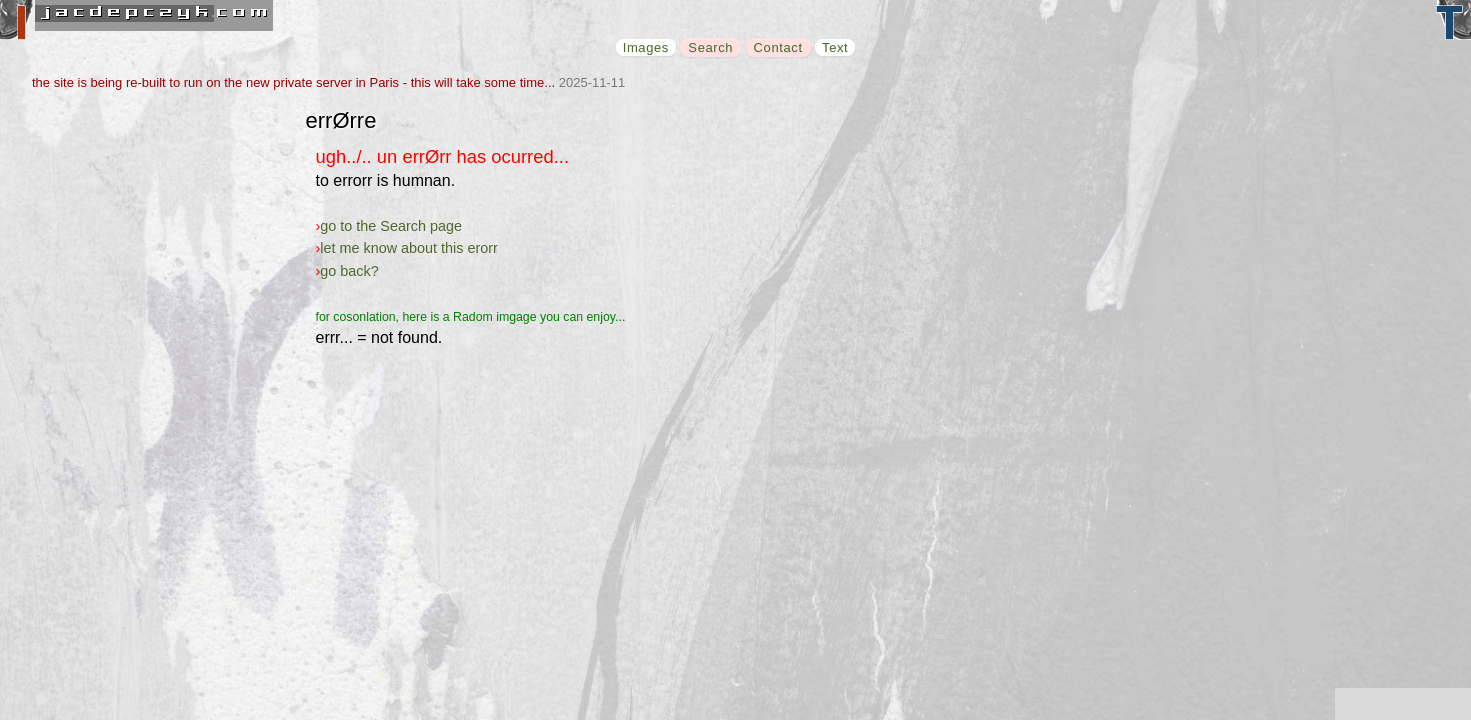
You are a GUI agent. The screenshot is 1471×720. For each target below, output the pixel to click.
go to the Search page (391, 226)
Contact (778, 47)
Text (835, 47)
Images (646, 47)
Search (710, 47)
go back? (349, 271)
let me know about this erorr (409, 248)
